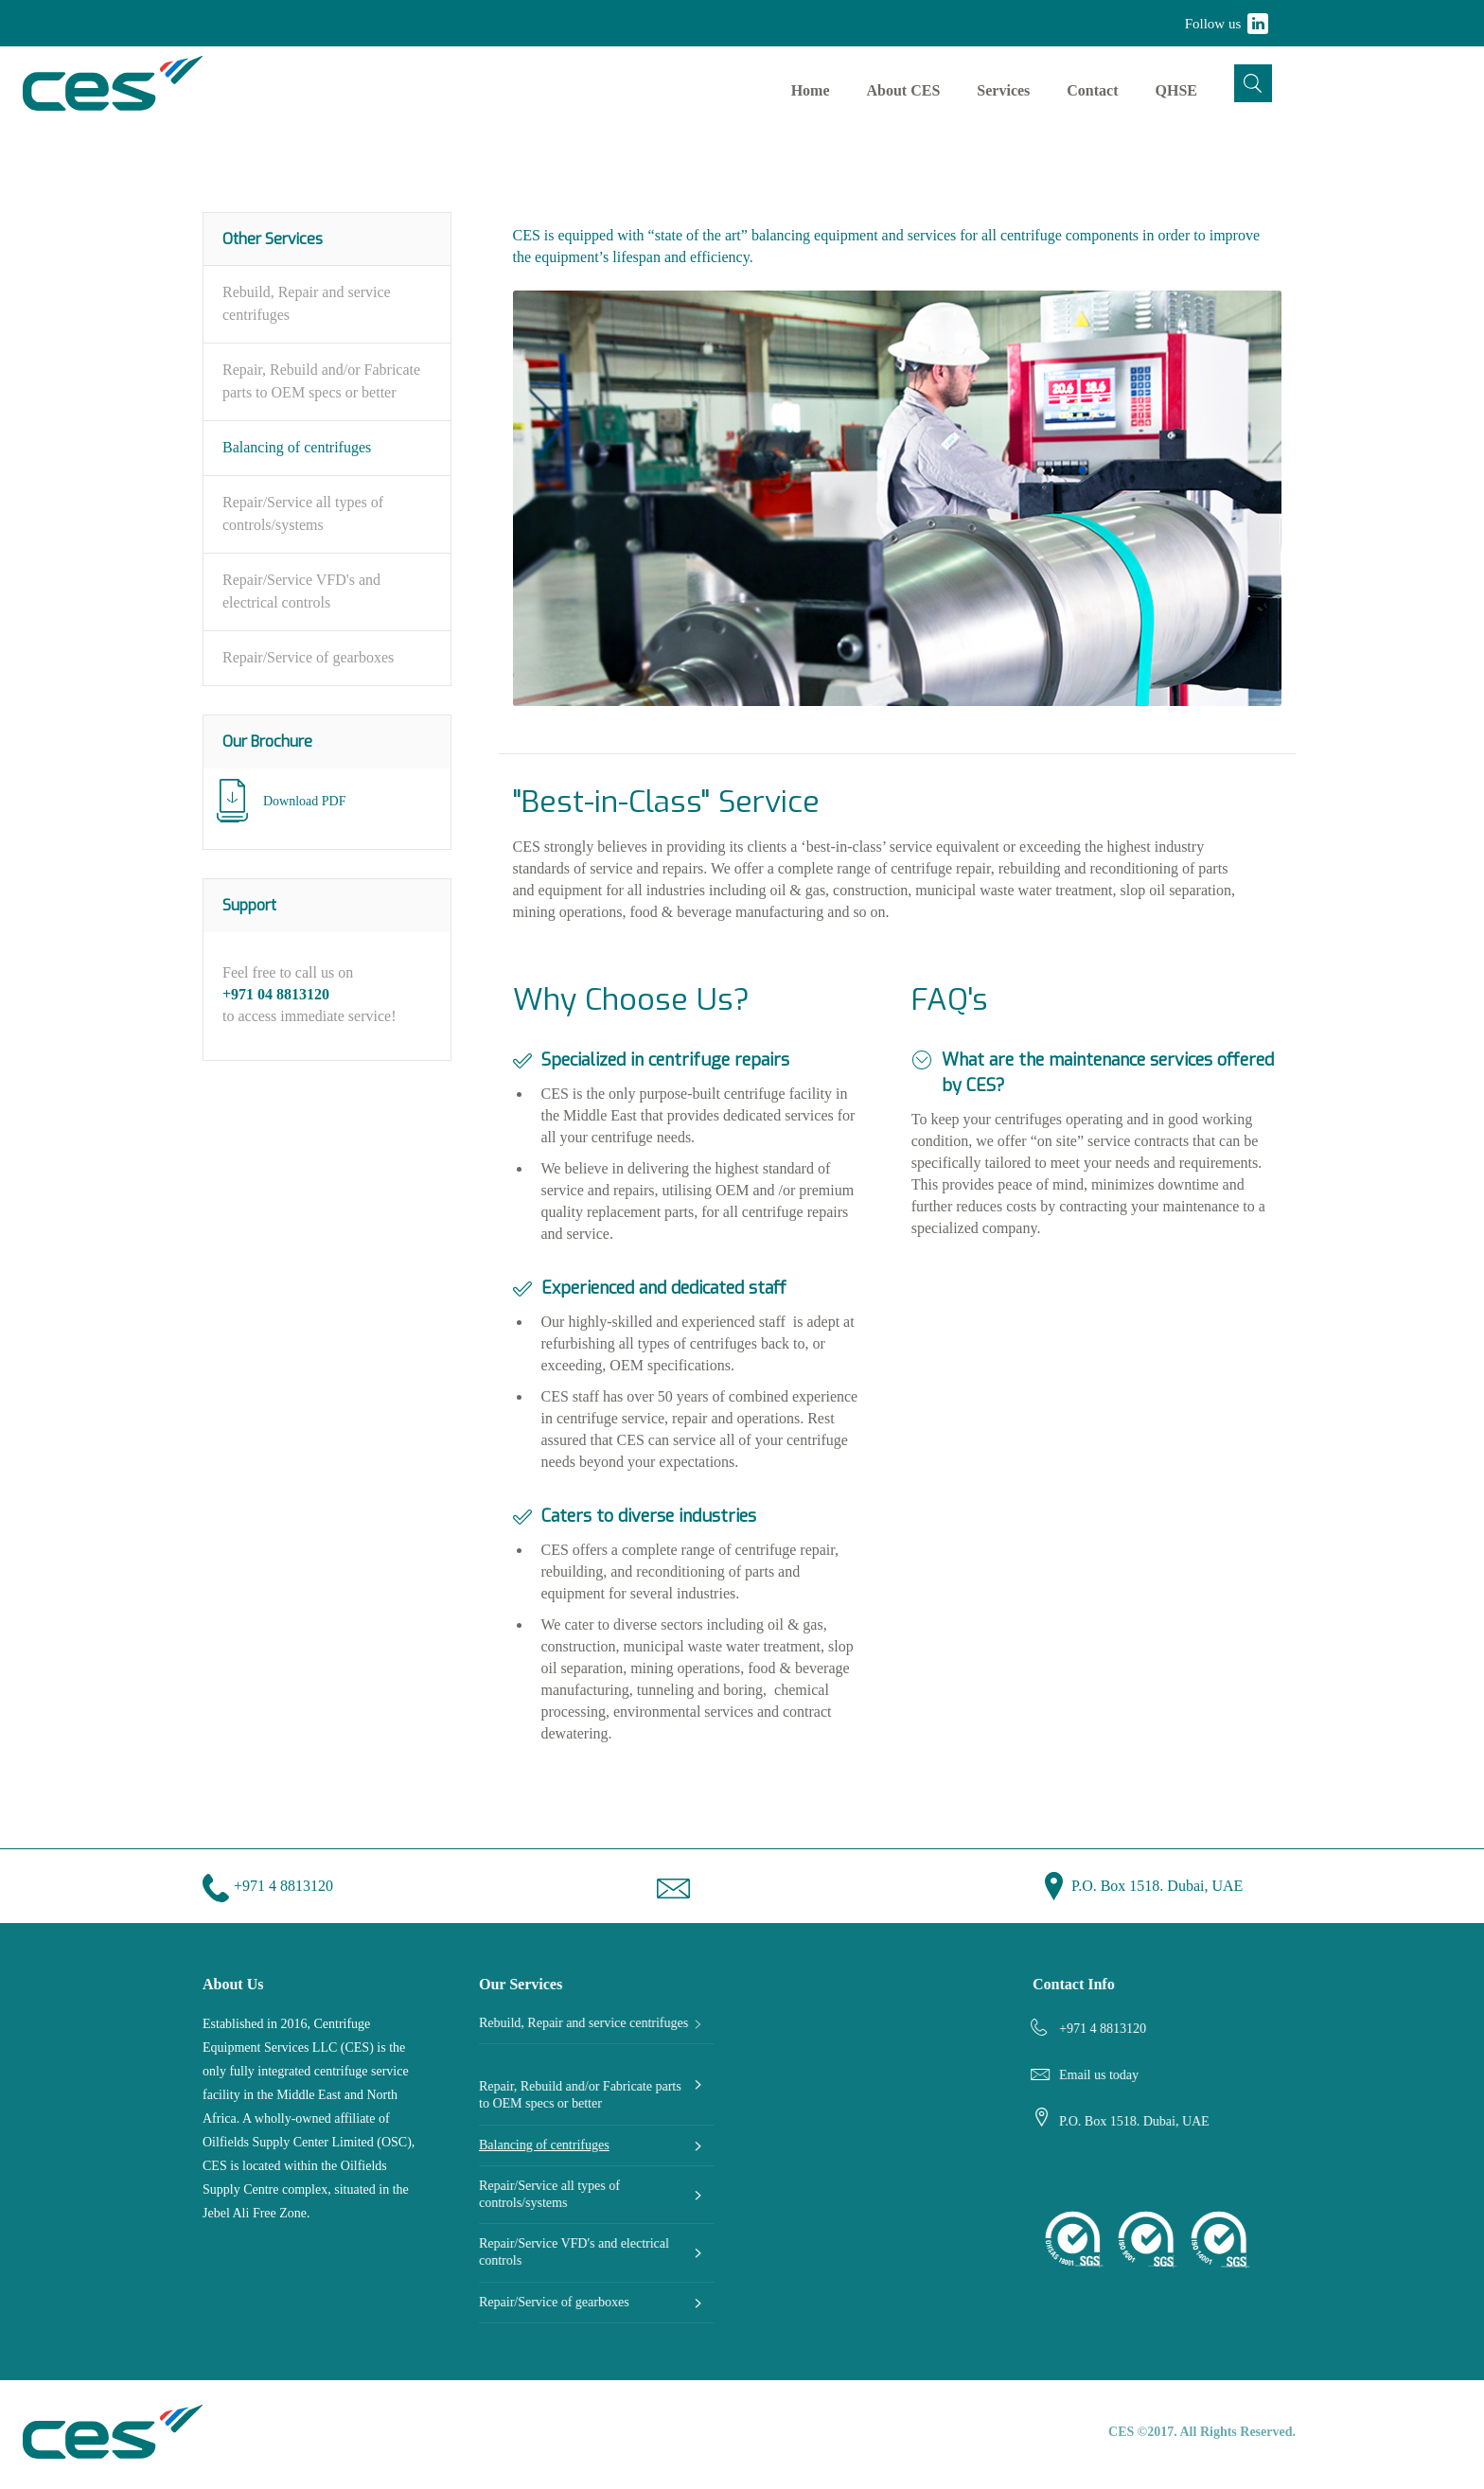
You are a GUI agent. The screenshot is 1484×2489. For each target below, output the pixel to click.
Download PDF (304, 801)
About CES (904, 90)
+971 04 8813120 (275, 994)
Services (1003, 90)
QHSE (1176, 90)
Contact (1092, 90)
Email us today (1099, 2075)
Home (810, 90)
